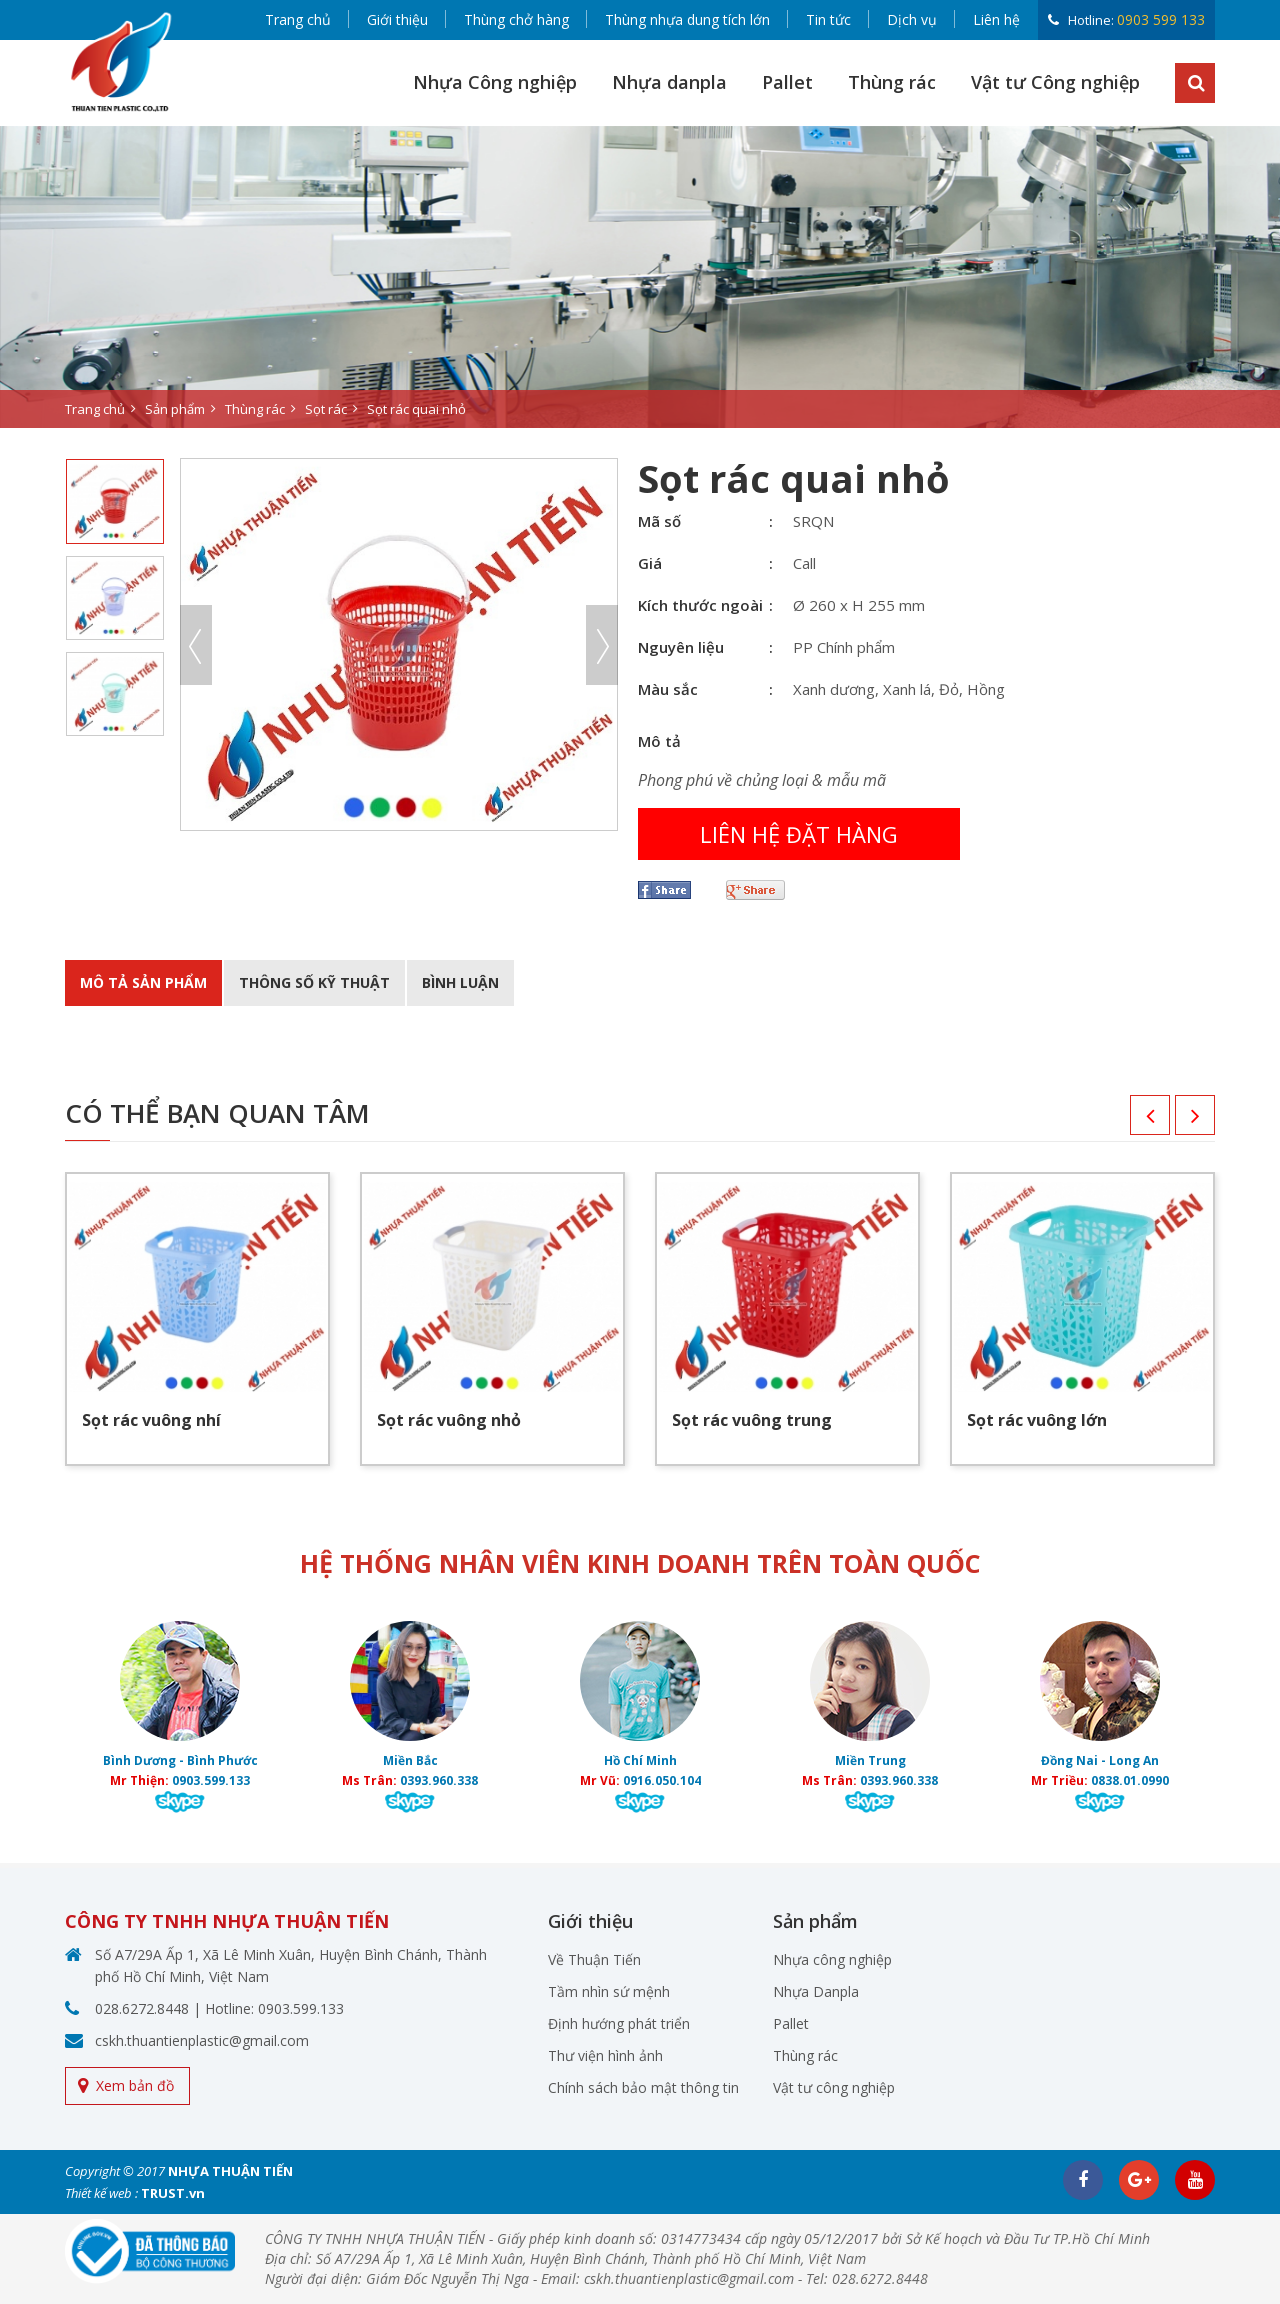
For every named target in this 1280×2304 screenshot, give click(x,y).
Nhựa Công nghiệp (495, 82)
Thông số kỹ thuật (314, 982)
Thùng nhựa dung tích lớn (687, 19)
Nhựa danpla (669, 82)
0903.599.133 (211, 1780)
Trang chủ (298, 19)
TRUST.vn (173, 2193)
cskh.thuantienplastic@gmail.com (202, 2040)
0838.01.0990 (1130, 1780)
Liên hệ (996, 19)
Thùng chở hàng (516, 19)
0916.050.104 (662, 1780)
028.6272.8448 (142, 2008)
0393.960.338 (439, 1780)
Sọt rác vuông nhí (151, 1420)
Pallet (787, 82)
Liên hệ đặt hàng (799, 834)
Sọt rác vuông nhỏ (449, 1420)
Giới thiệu (397, 19)
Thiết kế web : (101, 2193)
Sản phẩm (175, 409)
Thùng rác (892, 82)
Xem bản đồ (135, 2085)
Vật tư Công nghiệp (1055, 82)
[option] (640, 277)
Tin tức (828, 19)
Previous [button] (196, 645)
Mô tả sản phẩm (143, 982)
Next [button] (602, 645)
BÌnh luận (460, 982)
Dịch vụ (912, 19)
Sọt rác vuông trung (752, 1420)
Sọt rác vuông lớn (1037, 1420)
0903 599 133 (1161, 19)
